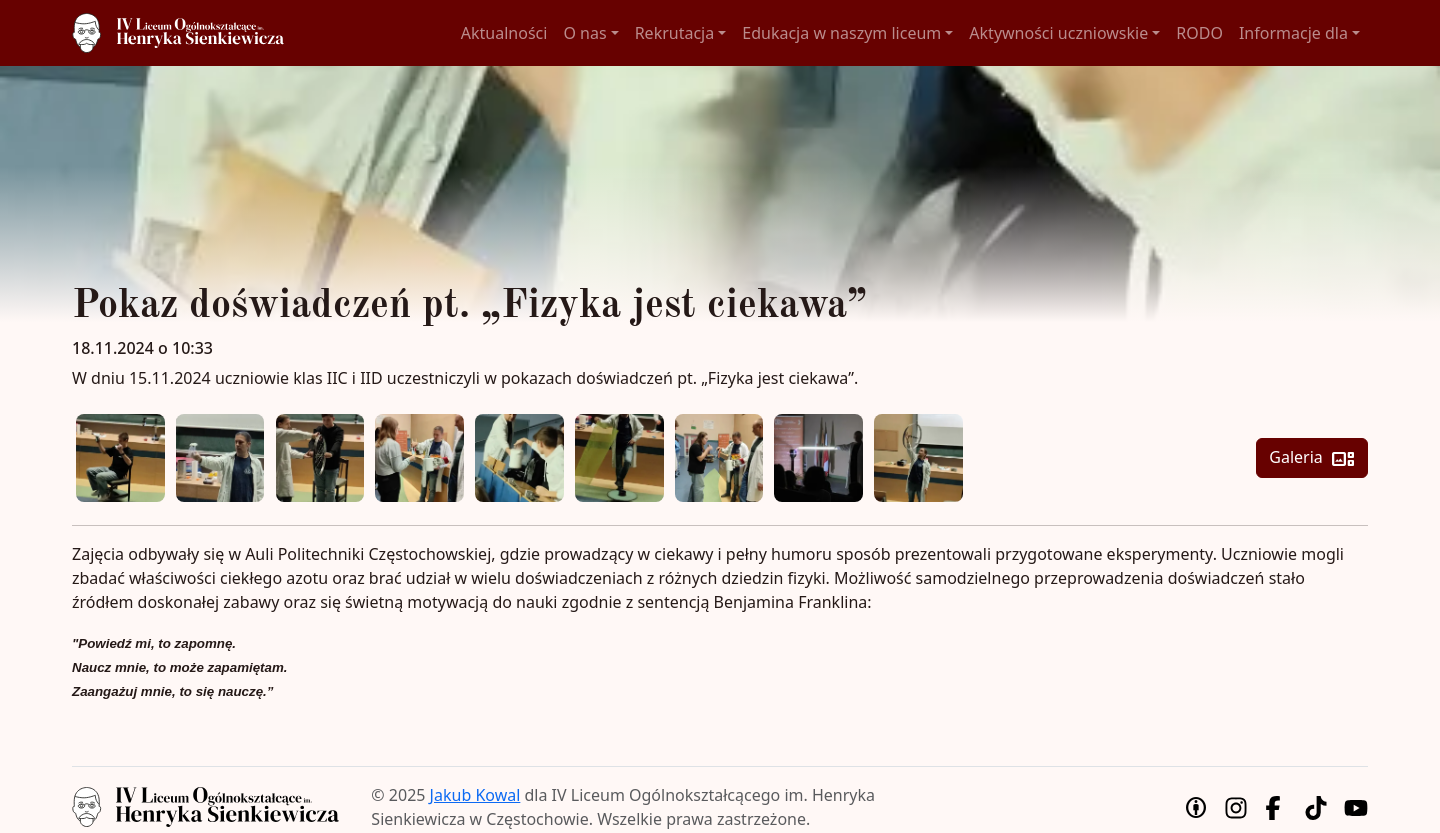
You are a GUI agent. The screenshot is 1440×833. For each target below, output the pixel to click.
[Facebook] (1276, 807)
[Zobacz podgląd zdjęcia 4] (419, 458)
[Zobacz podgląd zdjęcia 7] (719, 458)
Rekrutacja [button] (675, 33)
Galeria (1312, 459)
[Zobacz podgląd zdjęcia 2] (220, 458)
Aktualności (504, 33)
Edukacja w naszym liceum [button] (841, 33)
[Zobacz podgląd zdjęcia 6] (619, 458)
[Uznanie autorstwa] (1196, 807)
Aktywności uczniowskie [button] (1058, 33)
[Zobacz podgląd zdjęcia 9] (918, 458)
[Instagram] (1236, 807)
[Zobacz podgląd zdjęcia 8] (818, 458)
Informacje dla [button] (1293, 33)
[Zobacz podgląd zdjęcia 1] (120, 458)
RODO (1199, 33)
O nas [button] (584, 33)
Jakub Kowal (475, 795)
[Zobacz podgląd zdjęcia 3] (320, 458)
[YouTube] (1356, 807)
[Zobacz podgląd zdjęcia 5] (519, 458)
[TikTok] (1316, 807)
